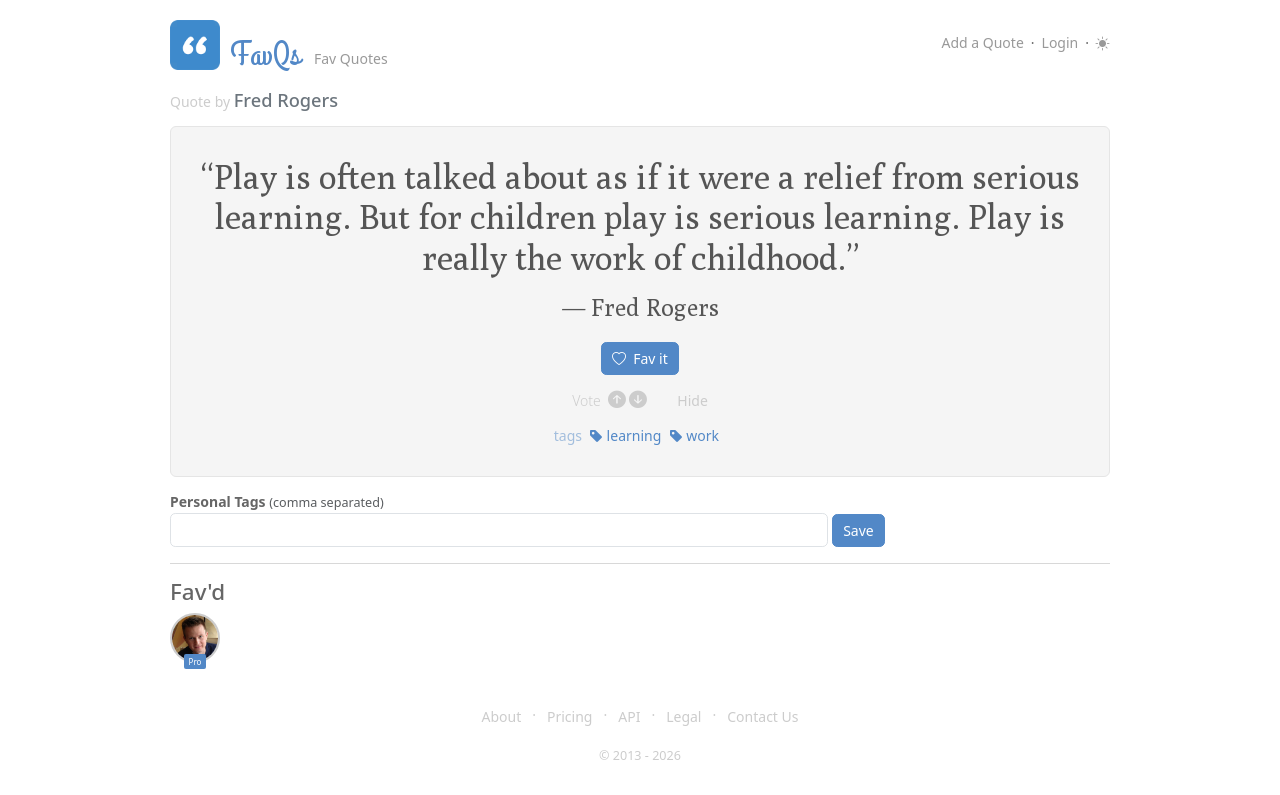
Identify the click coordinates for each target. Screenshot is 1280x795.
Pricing (569, 716)
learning (625, 435)
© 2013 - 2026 (640, 755)
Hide (692, 400)
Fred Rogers (286, 100)
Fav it (640, 358)
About (502, 716)
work (694, 435)
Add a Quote (982, 42)
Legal (683, 716)
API (629, 716)
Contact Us (762, 716)
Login (1060, 42)
